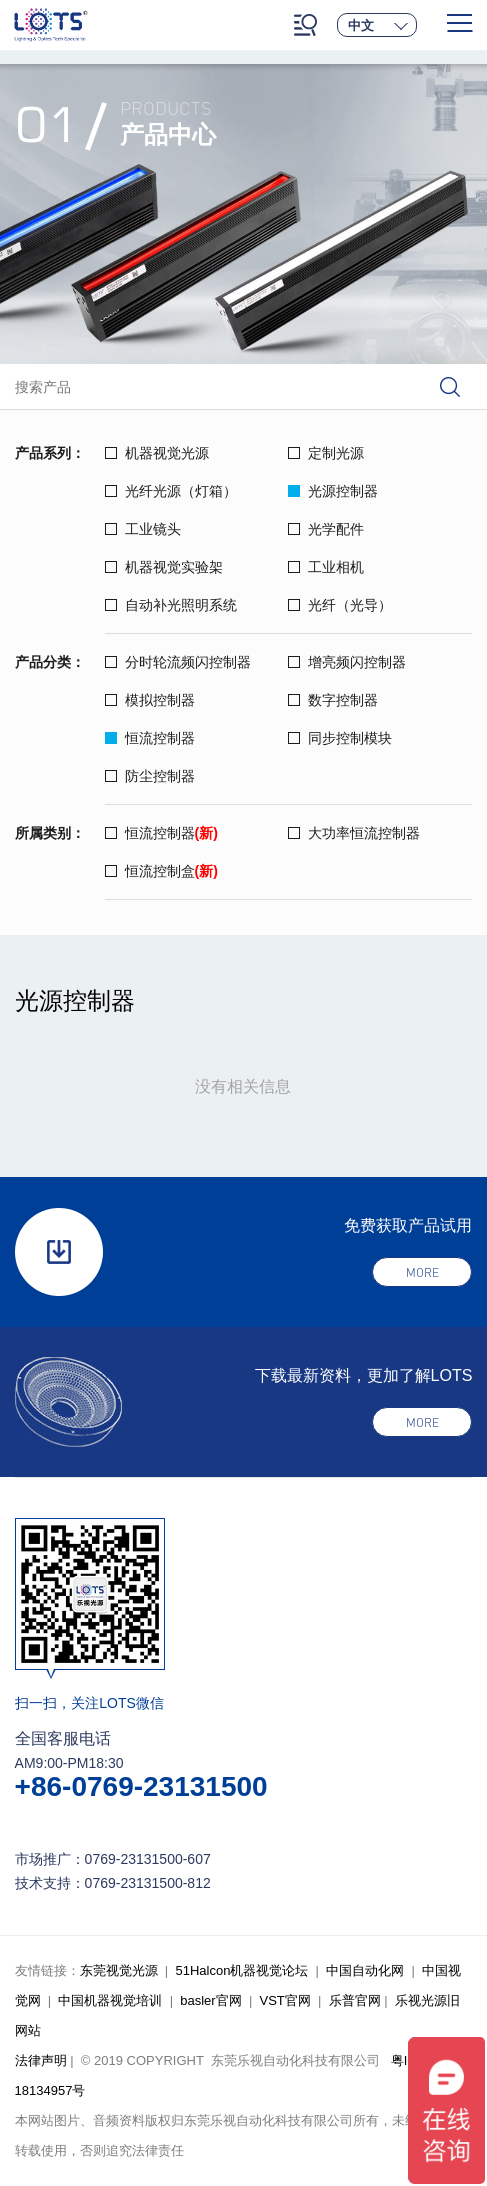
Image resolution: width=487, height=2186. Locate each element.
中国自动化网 (365, 1970)
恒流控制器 (150, 738)
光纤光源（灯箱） (171, 491)
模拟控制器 (150, 700)
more (422, 1273)
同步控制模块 (340, 738)
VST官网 (285, 2000)
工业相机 (326, 567)
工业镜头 (143, 529)
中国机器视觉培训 (110, 2000)
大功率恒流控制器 (354, 833)
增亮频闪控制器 (347, 662)
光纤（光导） (340, 605)
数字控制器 (333, 700)
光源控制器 (333, 491)
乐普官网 (355, 2000)
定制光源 (326, 453)
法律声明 (41, 2060)
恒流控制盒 (161, 871)
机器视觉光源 (157, 453)
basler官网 (210, 2000)
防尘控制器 (150, 776)
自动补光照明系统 (171, 605)
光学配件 (326, 529)
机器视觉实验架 (164, 567)
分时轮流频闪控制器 (178, 662)
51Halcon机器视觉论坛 (241, 1970)
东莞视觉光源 (119, 1970)
